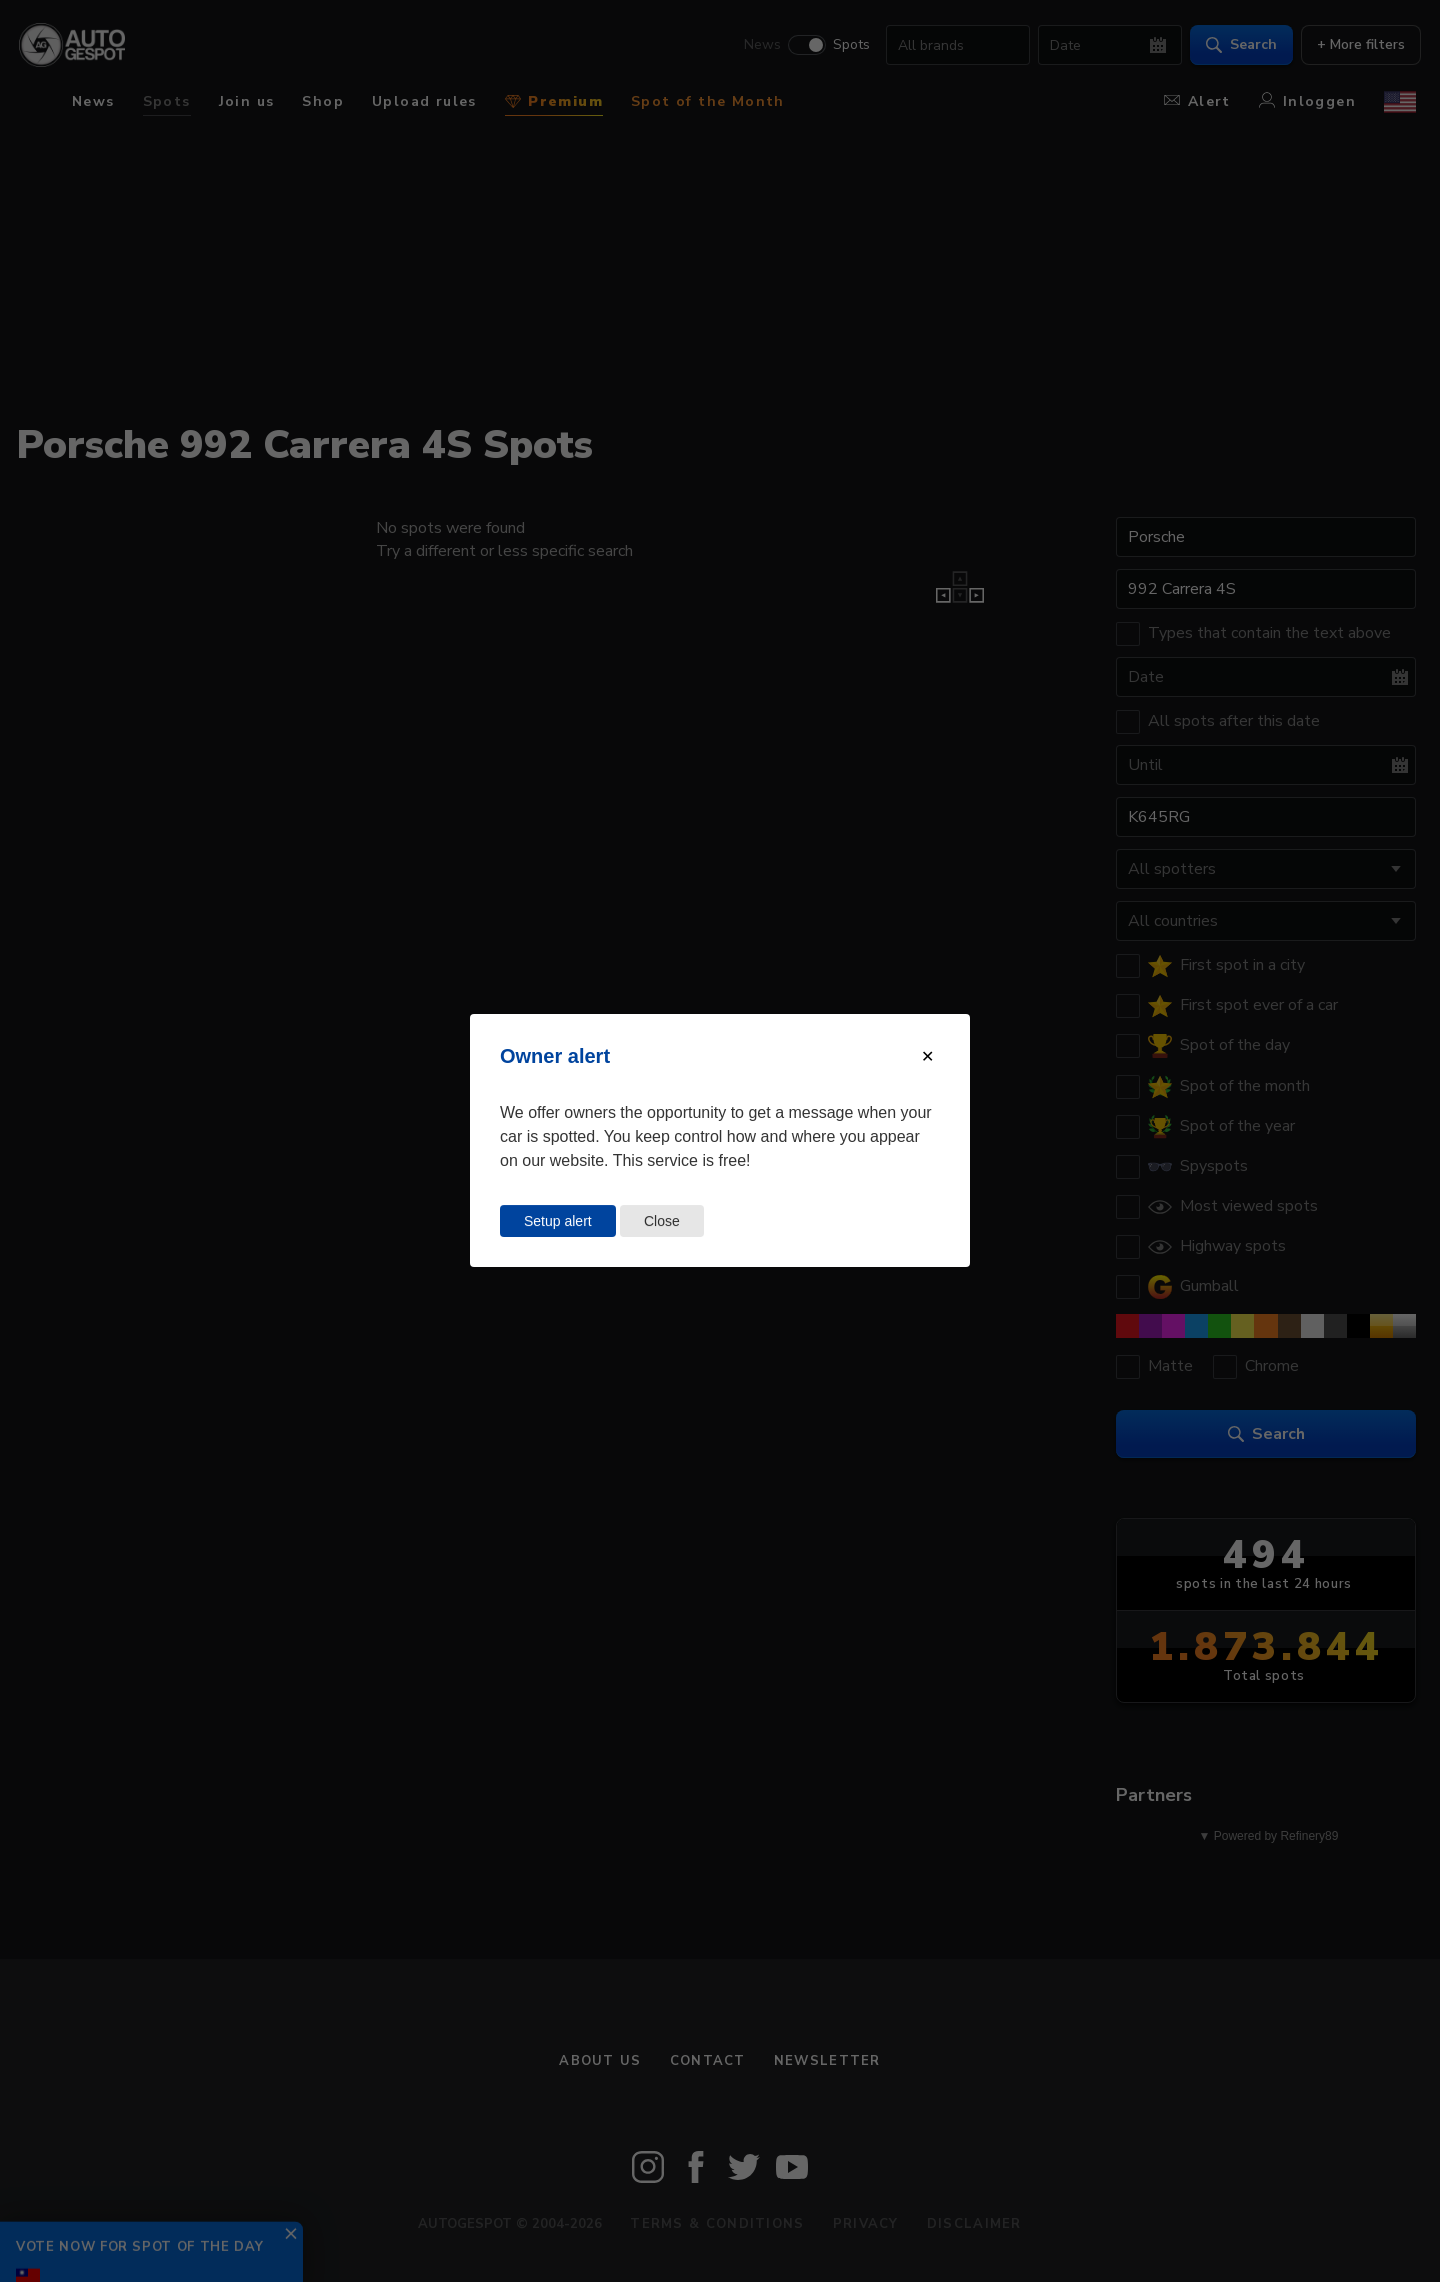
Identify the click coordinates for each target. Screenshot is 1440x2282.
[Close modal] (927, 1056)
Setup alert (558, 1221)
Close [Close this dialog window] (662, 1221)
